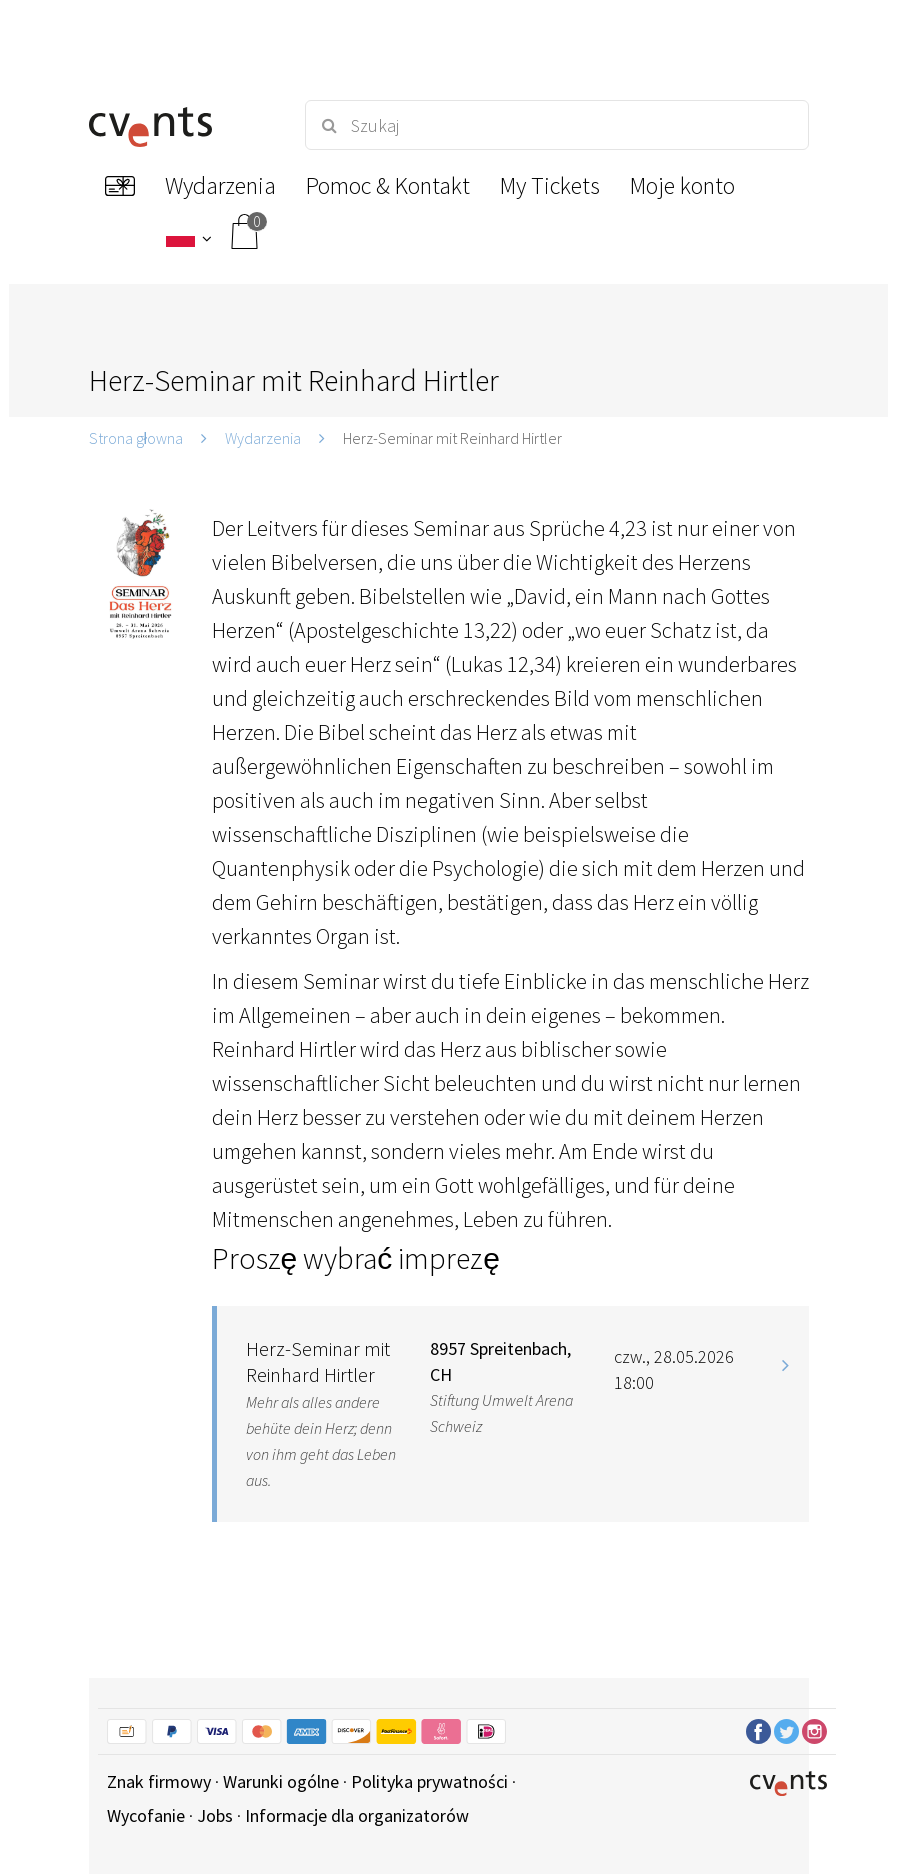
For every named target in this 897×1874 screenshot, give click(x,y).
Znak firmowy (159, 1781)
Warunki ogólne (281, 1781)
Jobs (215, 1815)
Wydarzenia (263, 438)
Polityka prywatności (429, 1781)
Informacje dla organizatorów (357, 1815)
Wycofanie (146, 1815)
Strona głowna (136, 438)
